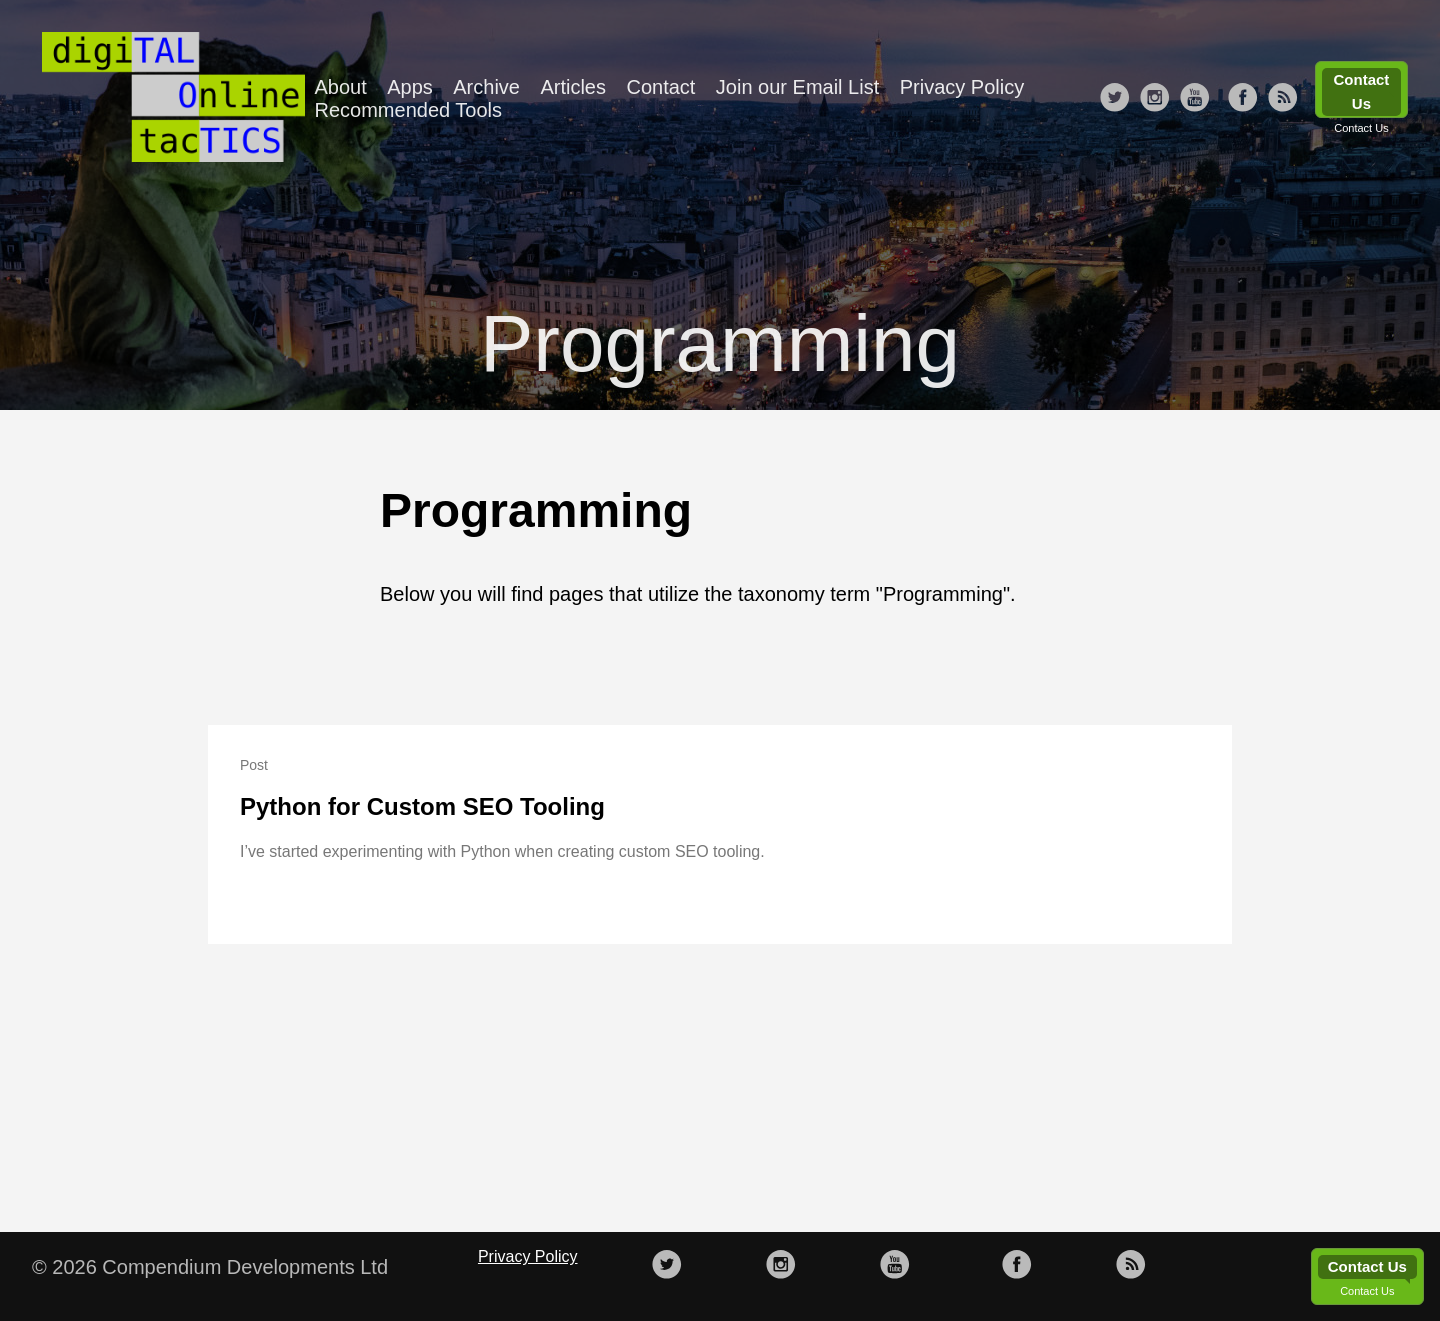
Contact (660, 87)
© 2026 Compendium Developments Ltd (210, 1267)
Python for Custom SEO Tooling (422, 806)
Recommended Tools (409, 110)
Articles (573, 87)
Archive (486, 87)
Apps (410, 87)
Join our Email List (797, 87)
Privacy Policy (962, 87)
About (341, 87)
